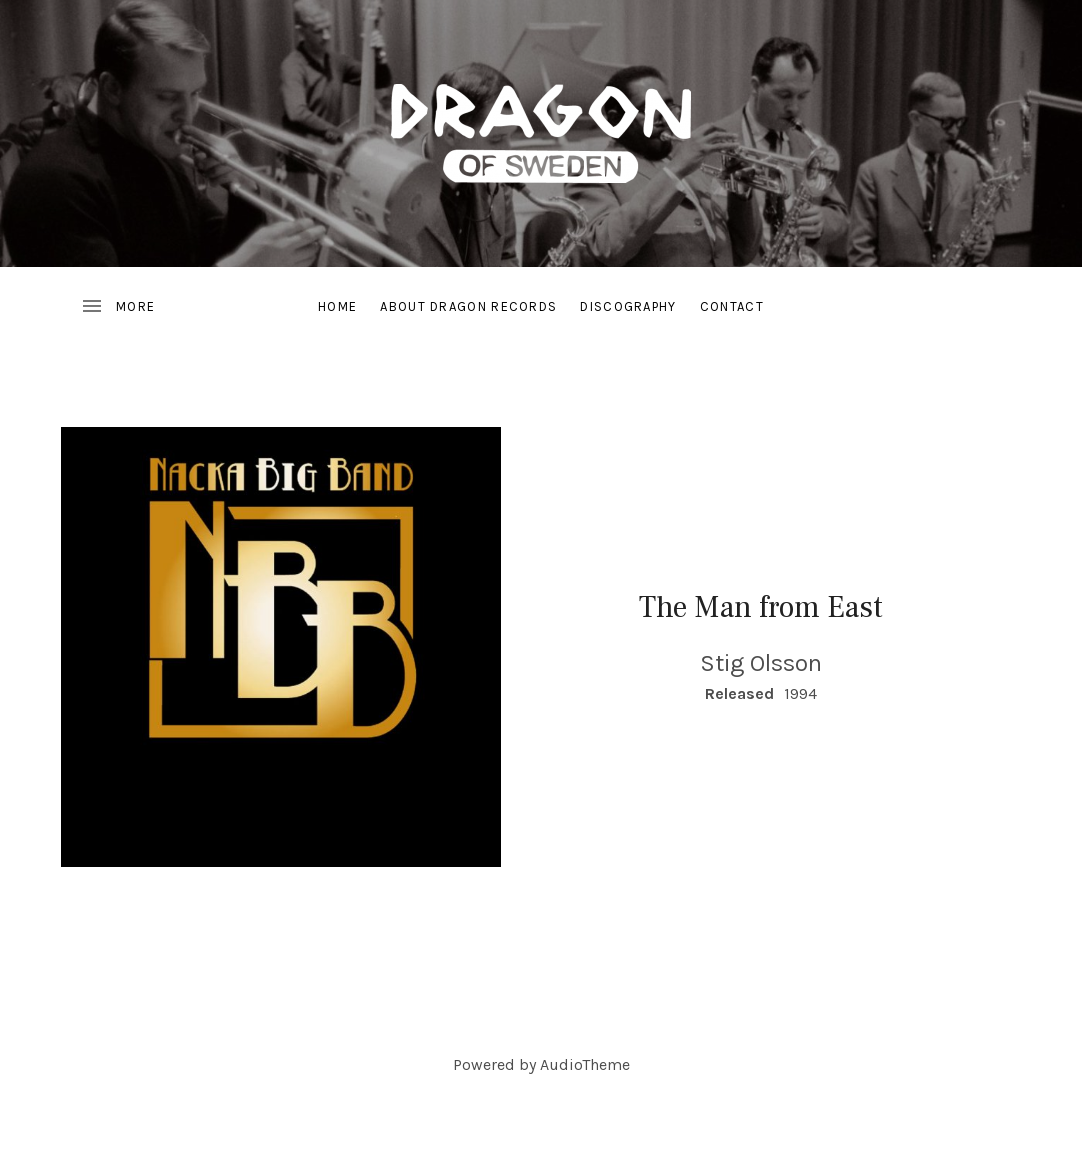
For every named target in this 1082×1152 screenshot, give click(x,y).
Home (337, 306)
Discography (628, 306)
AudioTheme (585, 1064)
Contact (732, 306)
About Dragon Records (468, 306)
